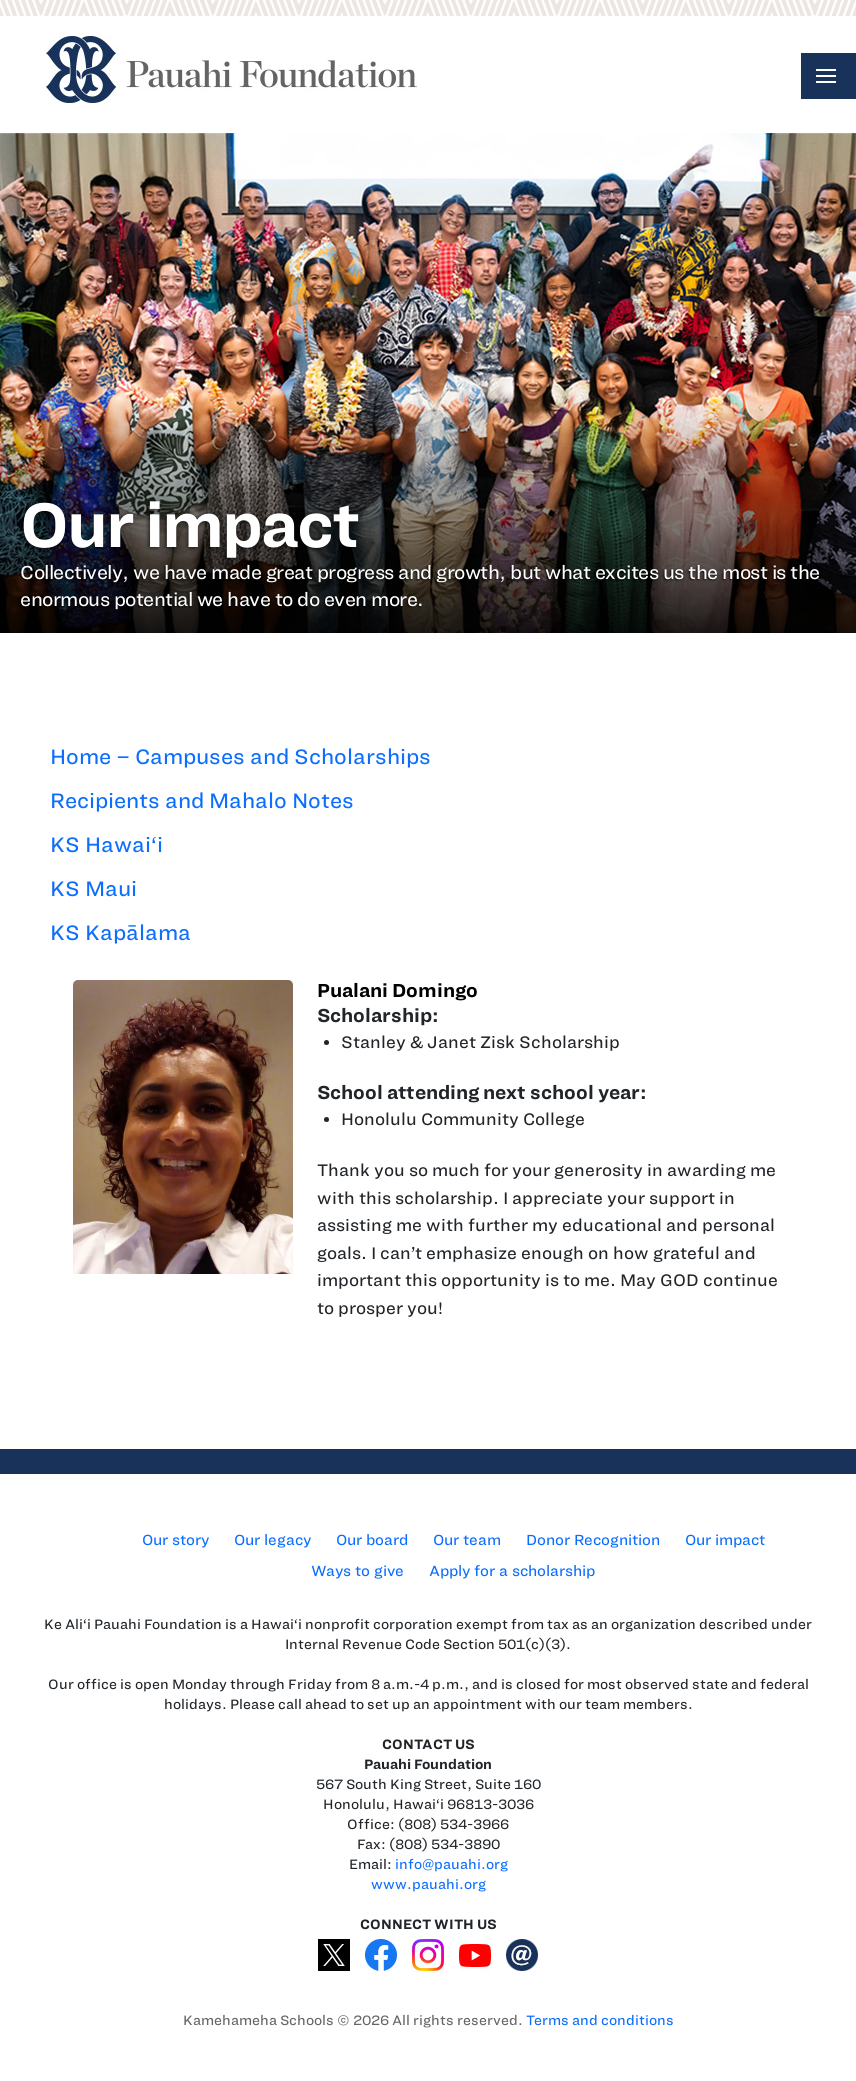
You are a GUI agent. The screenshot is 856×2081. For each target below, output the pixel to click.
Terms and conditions (600, 2020)
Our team (467, 1540)
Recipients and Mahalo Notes (202, 800)
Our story (175, 1540)
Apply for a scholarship (512, 1571)
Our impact (725, 1540)
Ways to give (357, 1571)
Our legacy (272, 1540)
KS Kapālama (120, 932)
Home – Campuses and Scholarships (240, 756)
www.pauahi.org (428, 1884)
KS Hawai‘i (106, 844)
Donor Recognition (593, 1540)
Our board (372, 1540)
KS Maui (93, 888)
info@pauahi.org (451, 1864)
